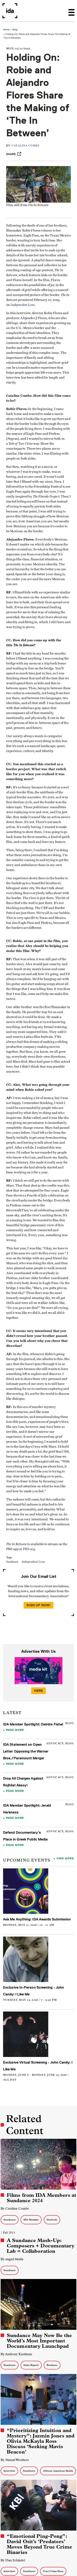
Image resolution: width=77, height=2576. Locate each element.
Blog (15, 29)
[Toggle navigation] (71, 10)
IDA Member (31, 2219)
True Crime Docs (53, 2571)
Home (6, 29)
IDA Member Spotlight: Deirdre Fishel (33, 1724)
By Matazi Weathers (15, 2460)
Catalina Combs (25, 145)
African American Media (58, 2470)
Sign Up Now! (38, 1605)
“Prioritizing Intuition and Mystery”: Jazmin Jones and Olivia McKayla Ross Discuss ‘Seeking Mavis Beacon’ (41, 2441)
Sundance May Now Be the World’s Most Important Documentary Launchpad (39, 2341)
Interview (9, 2470)
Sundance (12, 1561)
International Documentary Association (9, 10)
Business (52, 2365)
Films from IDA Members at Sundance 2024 (41, 2197)
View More (65, 1858)
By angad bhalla (12, 2259)
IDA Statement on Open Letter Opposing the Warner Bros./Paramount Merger (25, 1751)
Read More (15, 1730)
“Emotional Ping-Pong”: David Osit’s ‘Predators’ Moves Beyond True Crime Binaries (39, 2544)
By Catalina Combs (15, 2208)
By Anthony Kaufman (16, 2354)
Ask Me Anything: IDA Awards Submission (37, 1919)
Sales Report (31, 2365)
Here (38, 1691)
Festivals (52, 2219)
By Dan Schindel (13, 2560)
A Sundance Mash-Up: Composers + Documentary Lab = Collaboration (40, 2246)
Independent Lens (33, 1561)
